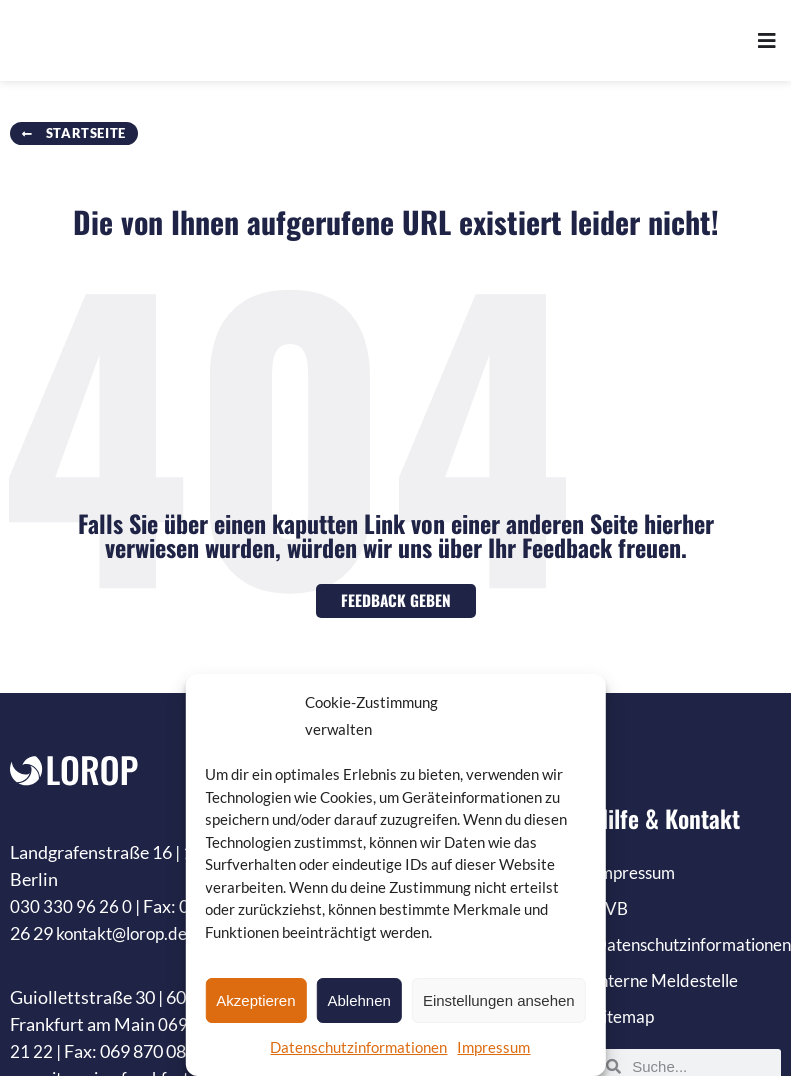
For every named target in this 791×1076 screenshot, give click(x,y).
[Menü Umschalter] (767, 42)
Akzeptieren (255, 1000)
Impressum (493, 1047)
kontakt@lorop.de (126, 933)
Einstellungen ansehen (499, 1000)
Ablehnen (359, 1000)
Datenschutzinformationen (358, 1047)
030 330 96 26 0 (71, 906)
